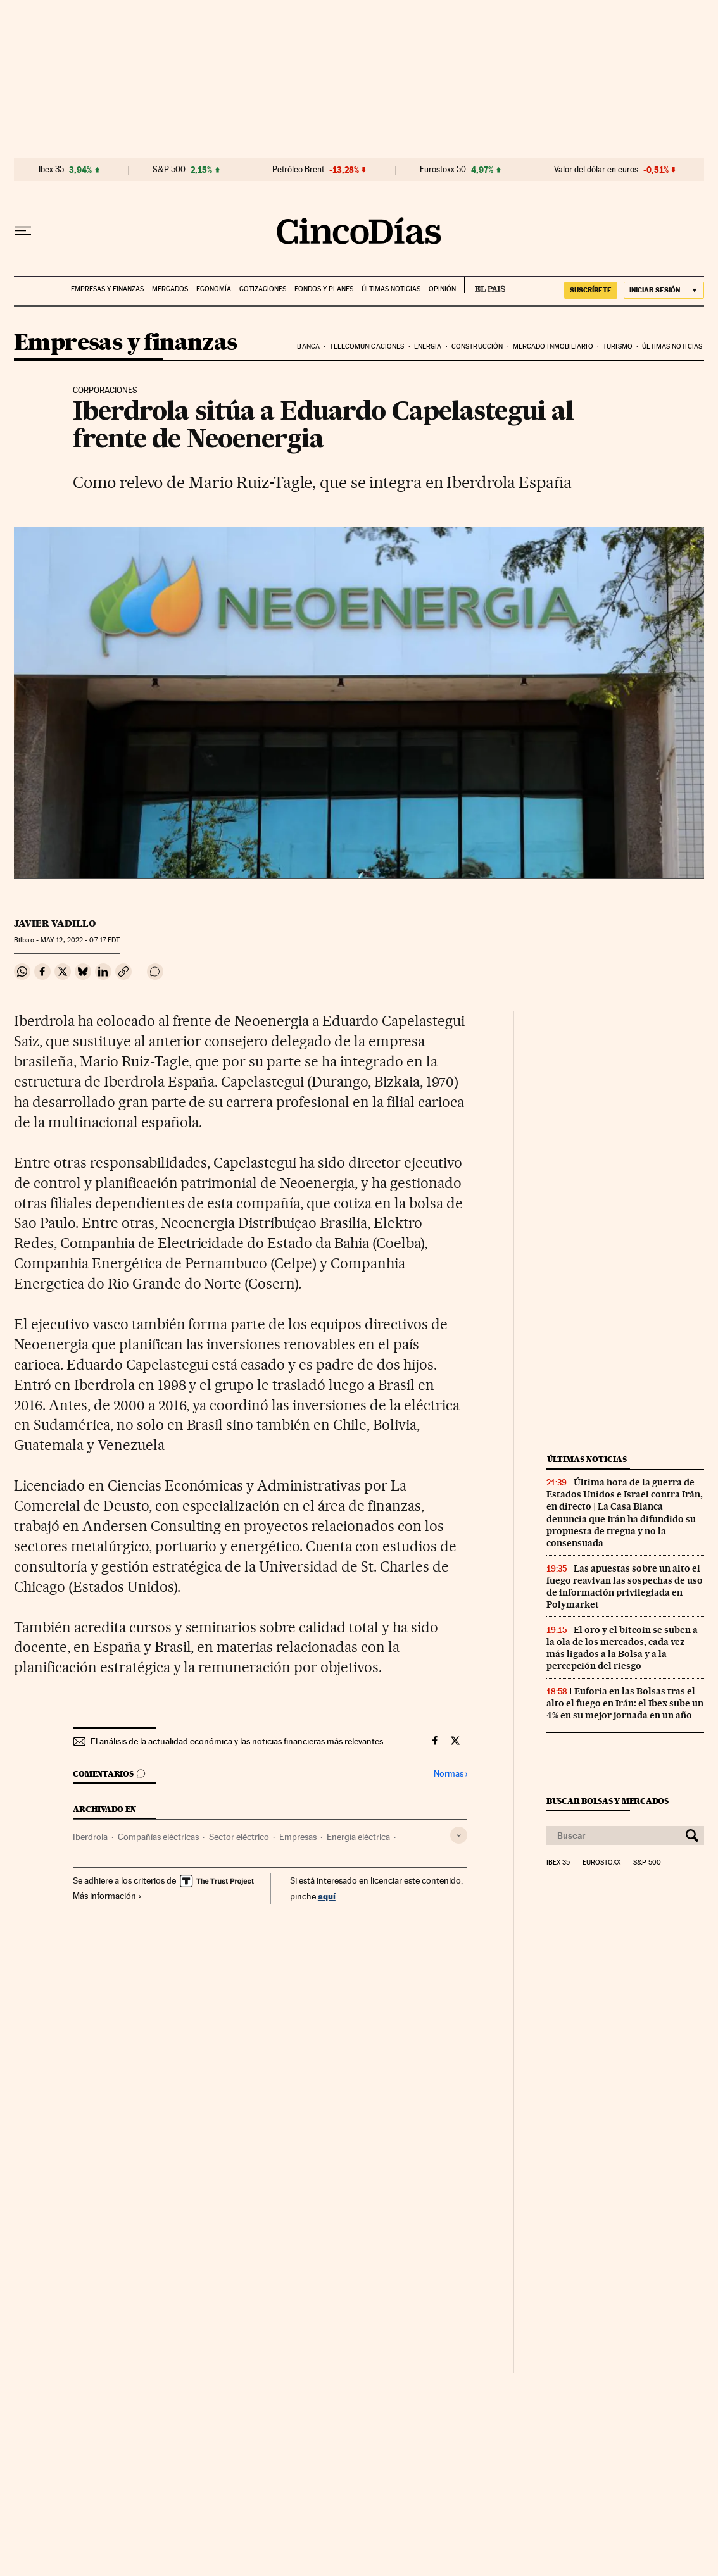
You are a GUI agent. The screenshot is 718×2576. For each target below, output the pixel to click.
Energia (428, 346)
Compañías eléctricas (158, 1837)
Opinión (442, 289)
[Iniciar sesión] (664, 290)
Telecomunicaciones (366, 346)
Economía (213, 289)
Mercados (170, 289)
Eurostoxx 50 (443, 169)
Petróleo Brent (298, 169)
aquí (327, 1896)
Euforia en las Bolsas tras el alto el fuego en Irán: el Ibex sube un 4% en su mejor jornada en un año (624, 1703)
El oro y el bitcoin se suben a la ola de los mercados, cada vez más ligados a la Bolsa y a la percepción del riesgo (622, 1648)
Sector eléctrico (239, 1837)
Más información (107, 1896)
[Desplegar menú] (23, 231)
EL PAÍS (484, 285)
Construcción (477, 346)
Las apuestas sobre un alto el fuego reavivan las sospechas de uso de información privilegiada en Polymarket (624, 1586)
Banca (308, 346)
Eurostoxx (601, 1862)
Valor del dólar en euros (596, 169)
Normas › (450, 1774)
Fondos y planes (323, 289)
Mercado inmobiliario (553, 346)
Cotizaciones (262, 289)
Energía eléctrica (358, 1837)
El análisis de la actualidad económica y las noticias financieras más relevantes (237, 1741)
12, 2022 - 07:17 (80, 940)
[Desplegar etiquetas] (458, 1835)
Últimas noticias (391, 289)
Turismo (618, 346)
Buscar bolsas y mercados (607, 1801)
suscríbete (591, 289)
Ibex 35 (51, 169)
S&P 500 (169, 169)
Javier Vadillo (55, 923)
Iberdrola (90, 1837)
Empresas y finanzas (107, 289)
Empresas (298, 1837)
